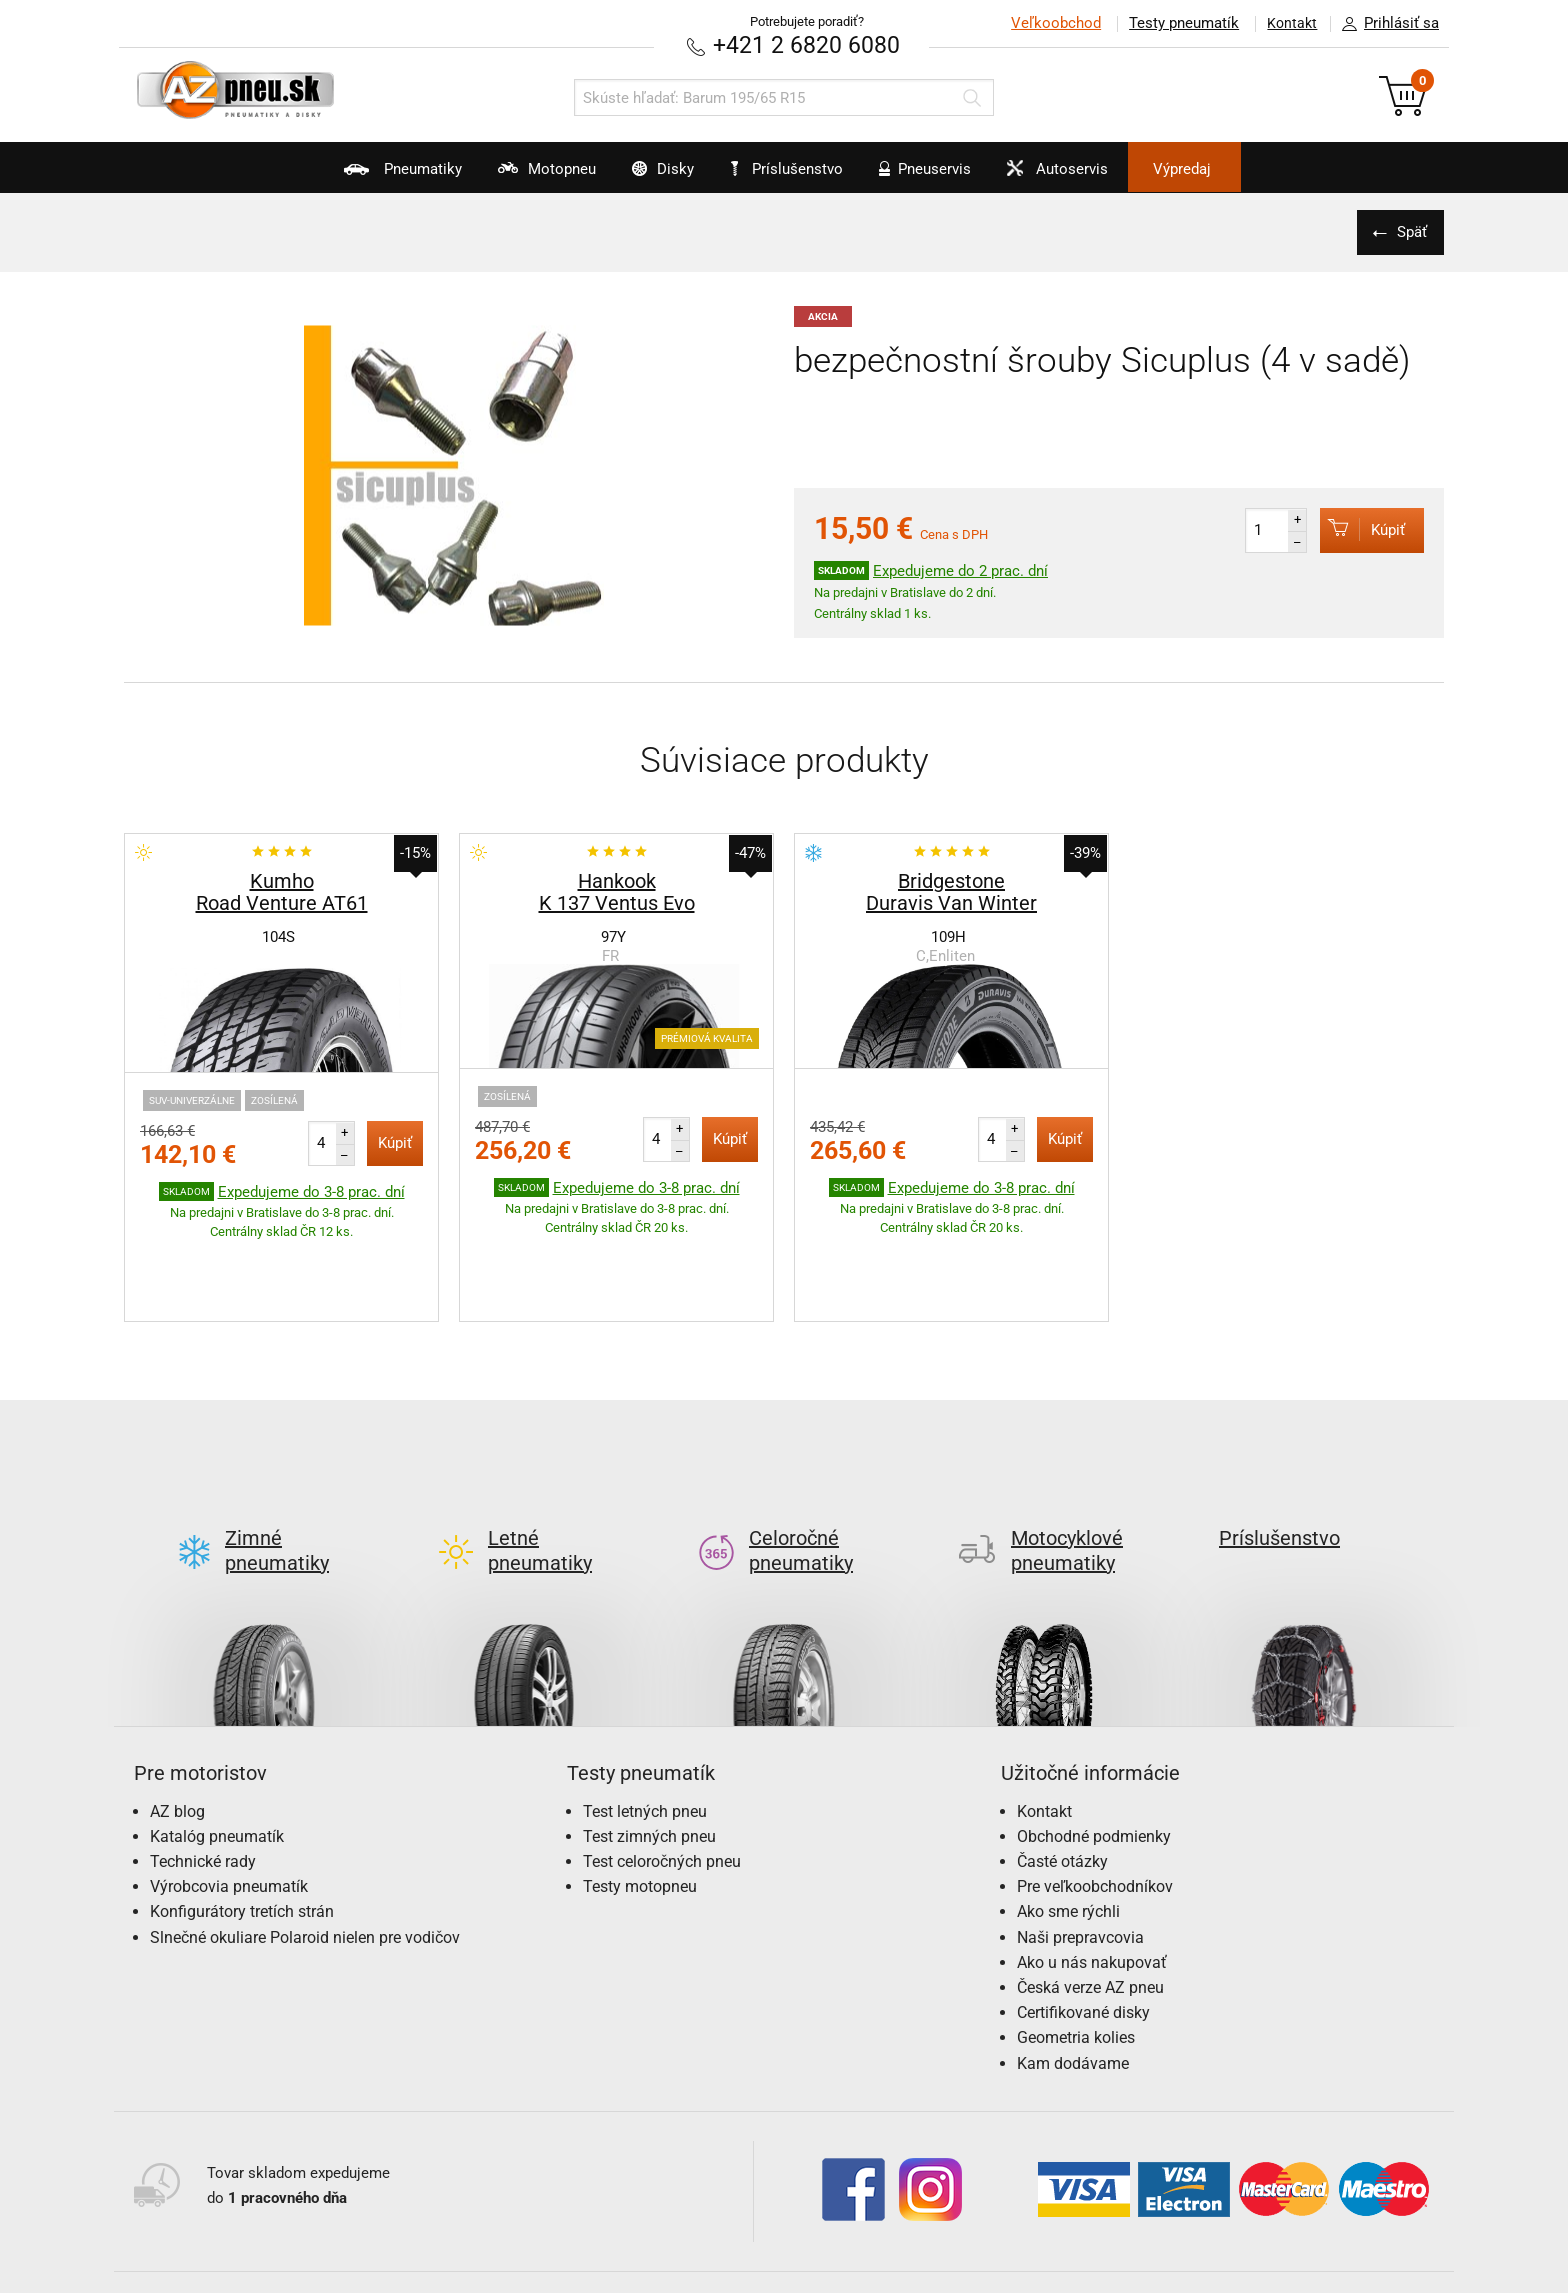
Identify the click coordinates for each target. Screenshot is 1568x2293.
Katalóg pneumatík (217, 1741)
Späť (1409, 231)
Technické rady (203, 1766)
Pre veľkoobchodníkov (1095, 1792)
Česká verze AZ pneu (1090, 1892)
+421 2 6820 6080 (807, 44)
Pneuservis (939, 176)
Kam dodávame (1073, 1968)
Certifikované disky (1083, 1918)
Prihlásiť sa (1385, 24)
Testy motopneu (640, 1792)
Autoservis (1091, 176)
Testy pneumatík (1175, 23)
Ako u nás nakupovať (1092, 1867)
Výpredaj (1238, 169)
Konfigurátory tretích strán (242, 1817)
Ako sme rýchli (1068, 1817)
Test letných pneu (645, 1716)
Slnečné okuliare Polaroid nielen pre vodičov (305, 1842)
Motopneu (505, 176)
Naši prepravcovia (1080, 1842)
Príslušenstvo (795, 169)
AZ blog (177, 1716)
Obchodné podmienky (1094, 1741)
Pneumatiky (342, 176)
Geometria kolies (1076, 1943)
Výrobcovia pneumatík (229, 1792)
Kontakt (1288, 23)
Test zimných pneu (649, 1741)
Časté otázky (1062, 1766)
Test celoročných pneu (662, 1766)
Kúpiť (1355, 528)
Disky (640, 176)
